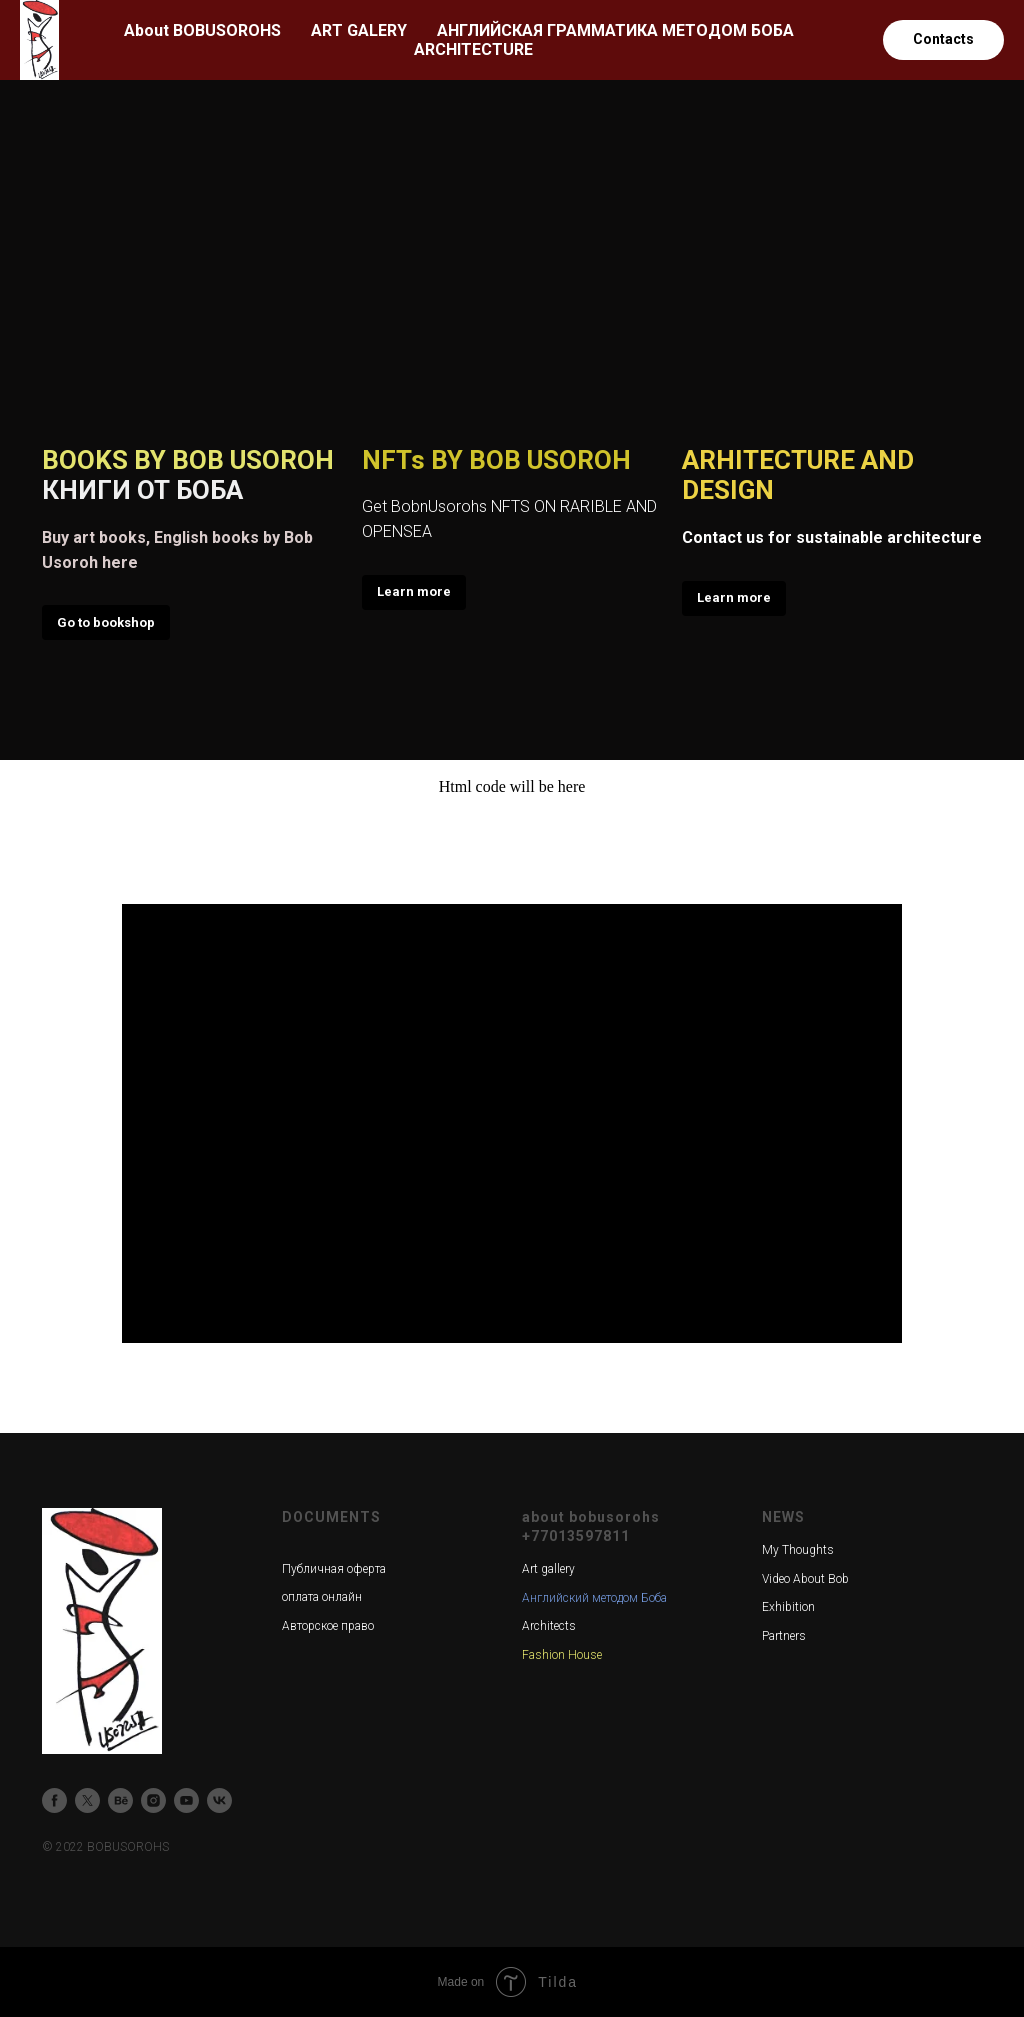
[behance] (120, 1800)
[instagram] (153, 1800)
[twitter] (87, 1800)
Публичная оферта (334, 1569)
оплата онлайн (322, 1597)
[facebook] (54, 1800)
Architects (549, 1626)
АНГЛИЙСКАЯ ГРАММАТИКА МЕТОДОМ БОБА (615, 30)
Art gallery (548, 1569)
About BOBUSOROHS (202, 30)
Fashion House (562, 1655)
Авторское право (328, 1626)
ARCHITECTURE (473, 49)
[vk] (219, 1800)
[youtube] (186, 1800)
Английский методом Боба (594, 1598)
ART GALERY (359, 30)
